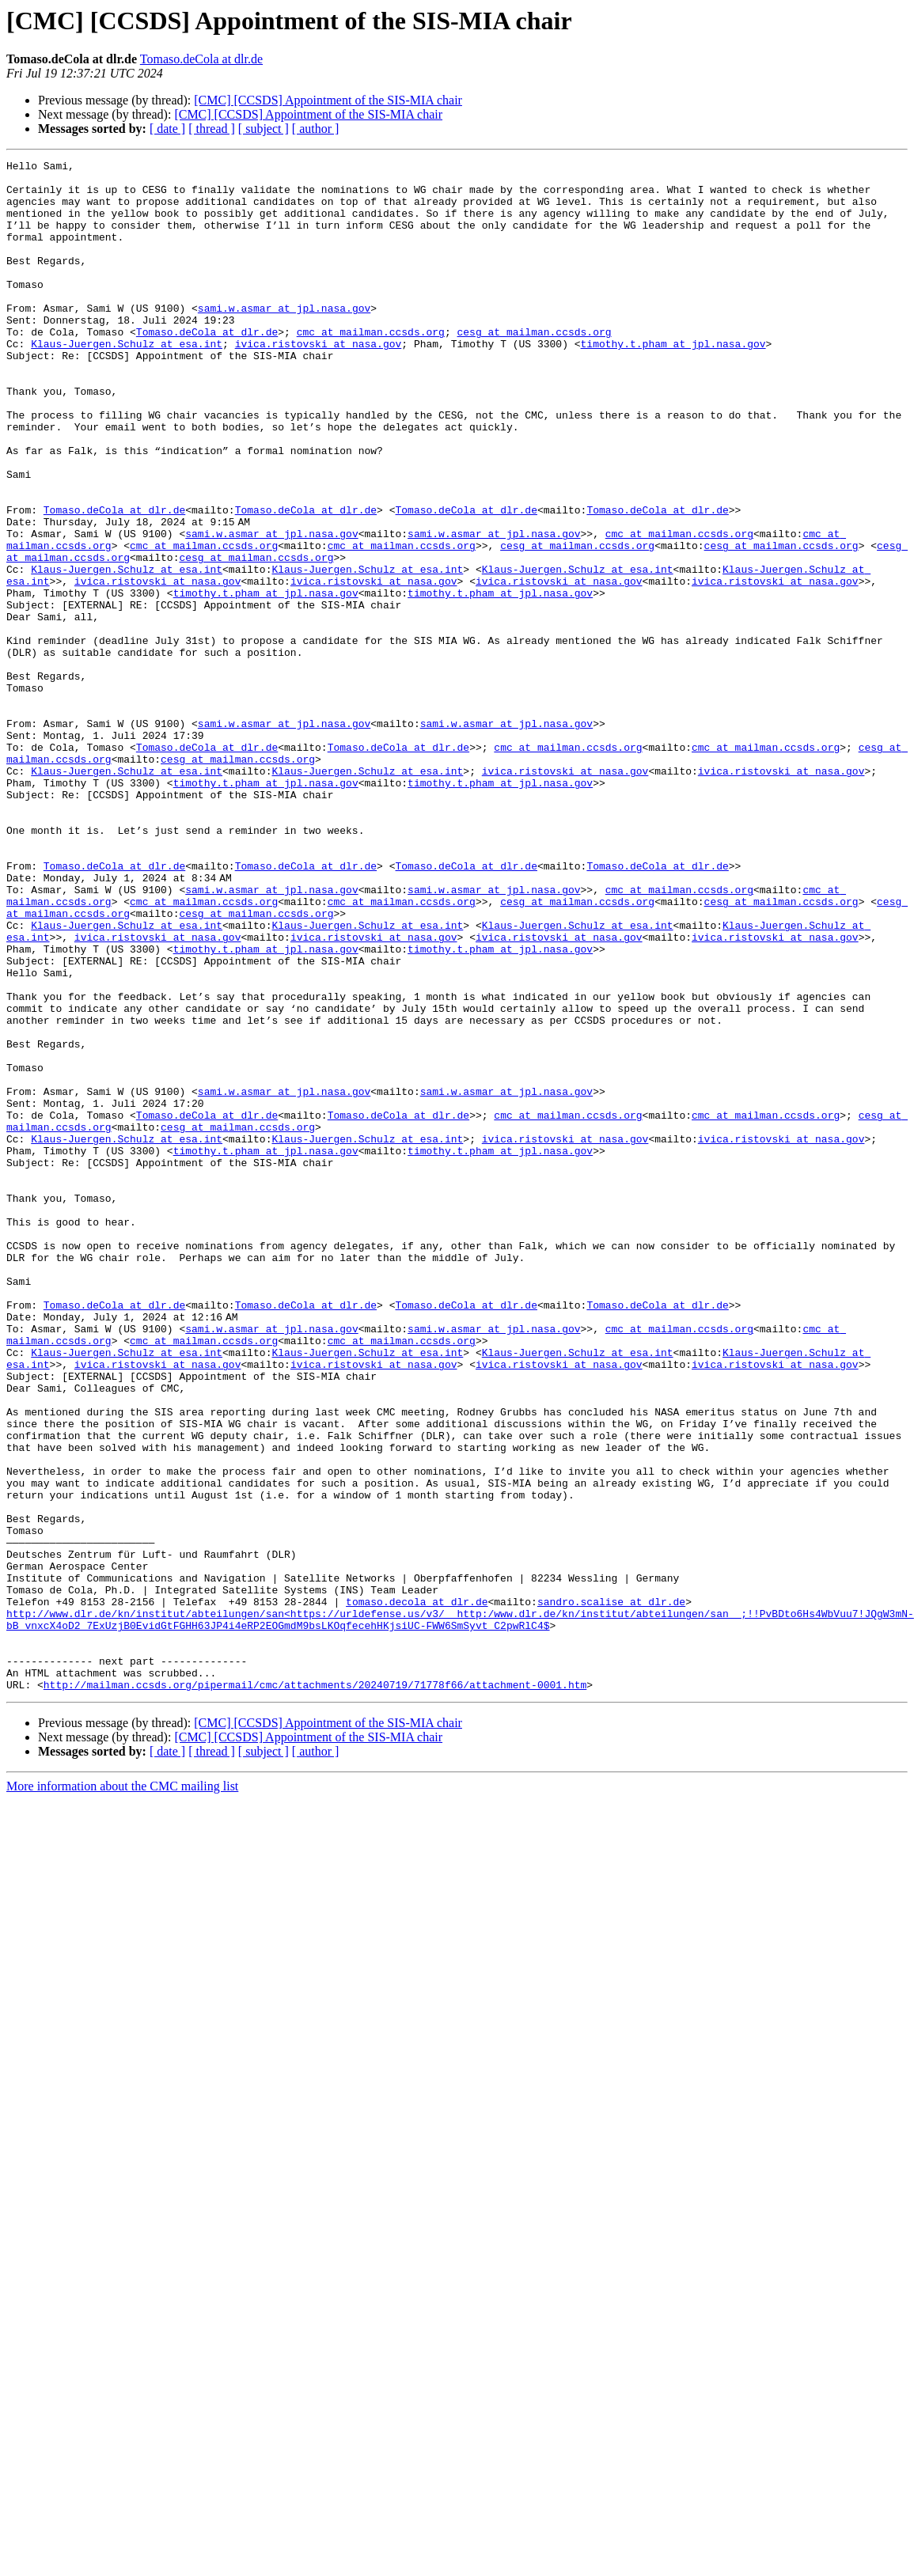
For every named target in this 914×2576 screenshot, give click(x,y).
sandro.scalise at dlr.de (611, 1891)
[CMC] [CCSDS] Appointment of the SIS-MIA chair (328, 100)
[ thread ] (211, 128)
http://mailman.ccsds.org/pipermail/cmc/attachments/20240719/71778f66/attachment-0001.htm (315, 1990)
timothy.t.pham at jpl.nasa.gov (672, 381)
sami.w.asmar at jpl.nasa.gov (284, 338)
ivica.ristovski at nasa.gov (318, 381)
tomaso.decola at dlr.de (416, 1891)
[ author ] (315, 128)
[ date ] (167, 128)
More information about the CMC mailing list (122, 2092)
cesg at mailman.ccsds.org (534, 367)
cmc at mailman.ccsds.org (371, 367)
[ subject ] (263, 128)
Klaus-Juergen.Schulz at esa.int (126, 381)
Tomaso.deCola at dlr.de (201, 59)
